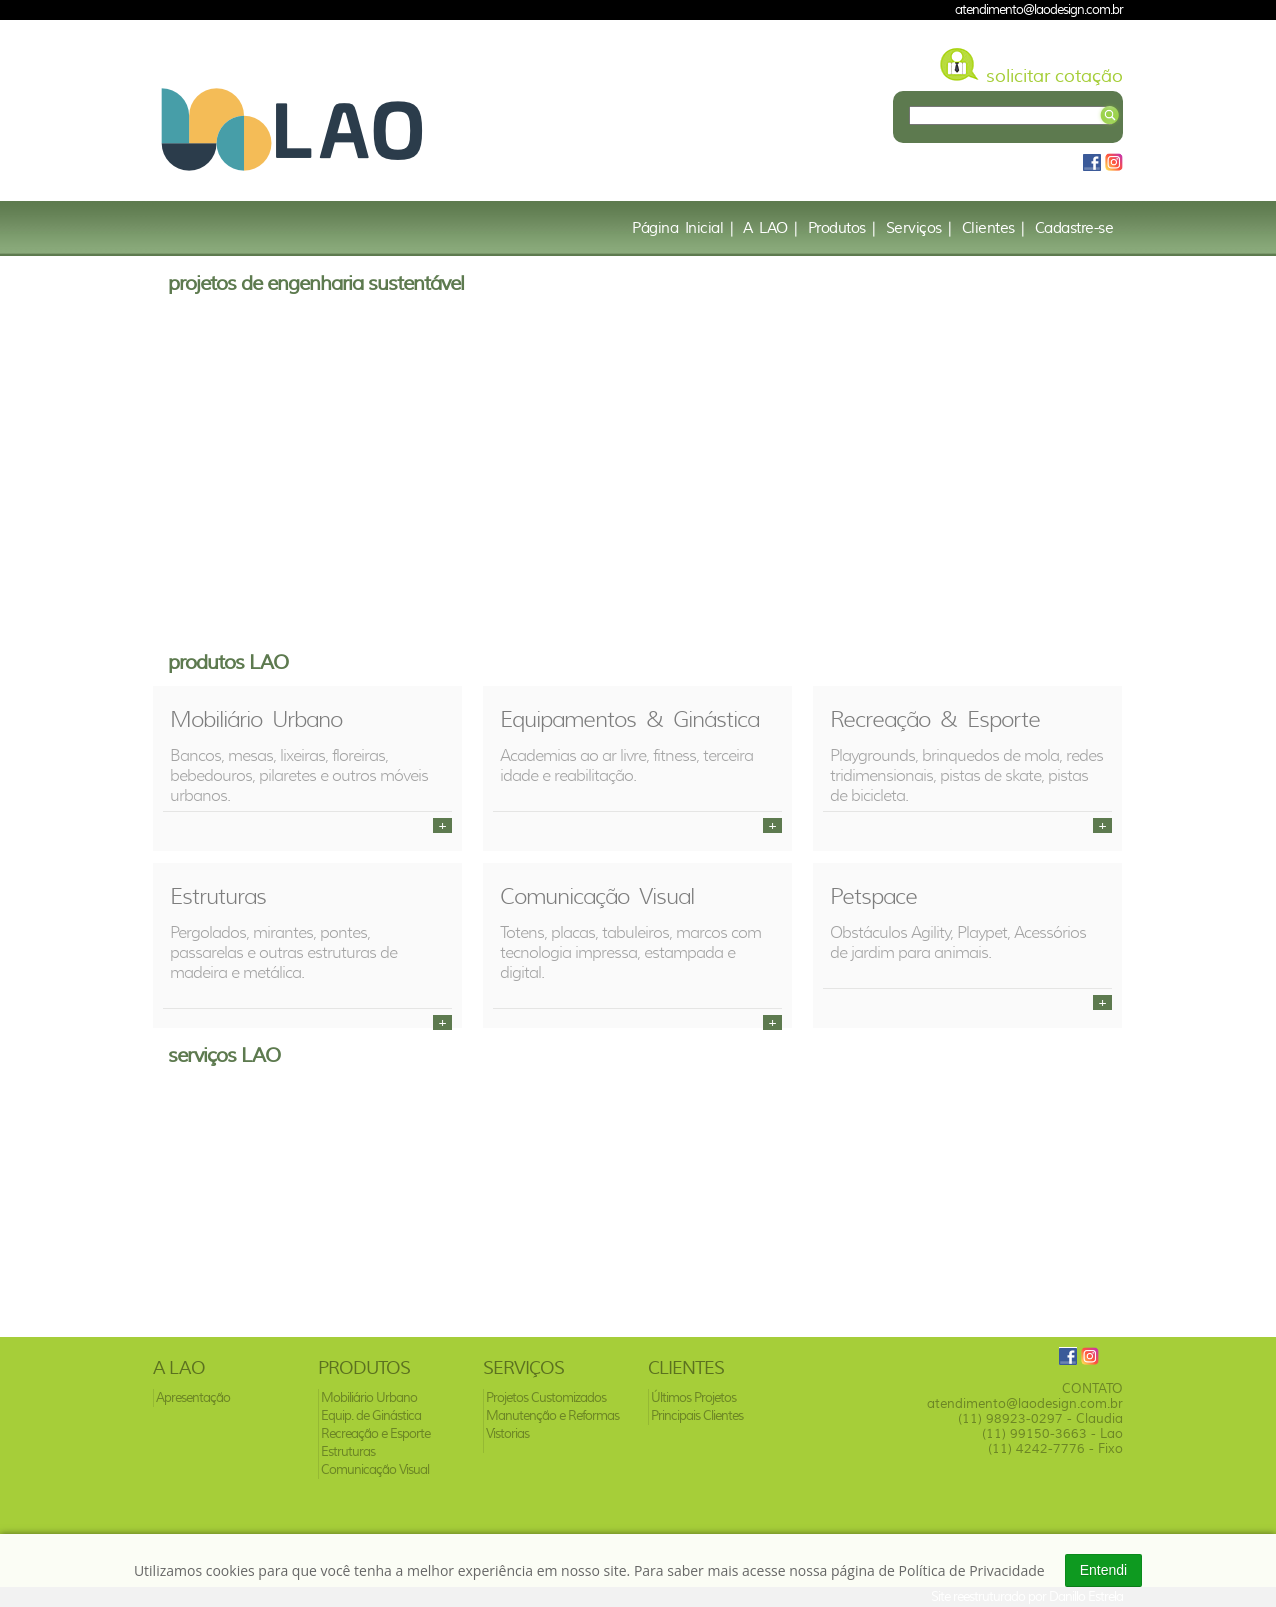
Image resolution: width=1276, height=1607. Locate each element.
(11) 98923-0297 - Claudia (1040, 1418)
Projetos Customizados (546, 1397)
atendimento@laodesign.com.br (1039, 9)
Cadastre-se (1074, 228)
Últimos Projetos (693, 1397)
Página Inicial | (682, 228)
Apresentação (193, 1397)
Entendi (1103, 1570)
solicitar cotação (1054, 76)
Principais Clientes (697, 1415)
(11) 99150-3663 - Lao (1052, 1433)
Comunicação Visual (375, 1469)
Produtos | (842, 228)
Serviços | (919, 228)
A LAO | (770, 228)
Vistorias (507, 1433)
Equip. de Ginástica (371, 1415)
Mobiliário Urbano (369, 1397)
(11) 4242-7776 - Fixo (1055, 1448)
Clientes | (993, 228)
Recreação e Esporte (375, 1433)
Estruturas (348, 1451)
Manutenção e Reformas (552, 1415)
